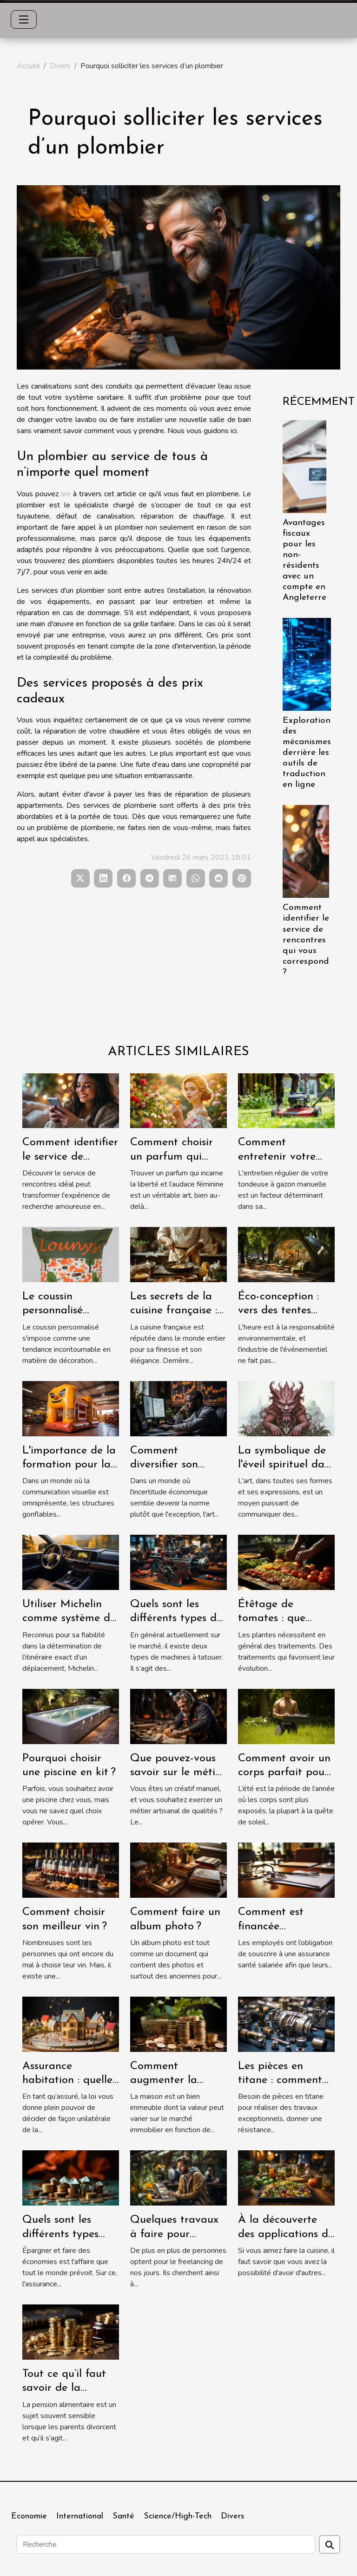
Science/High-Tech (178, 2516)
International (79, 2516)
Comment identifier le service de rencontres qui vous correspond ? (306, 939)
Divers (60, 66)
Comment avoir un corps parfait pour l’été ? (284, 1772)
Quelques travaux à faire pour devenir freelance (174, 2234)
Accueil (28, 66)
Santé (123, 2516)
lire (66, 494)
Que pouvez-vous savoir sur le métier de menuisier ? (177, 1772)
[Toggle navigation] (24, 19)
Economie (29, 2516)
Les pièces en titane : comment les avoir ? (280, 2080)
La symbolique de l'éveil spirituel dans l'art (286, 1465)
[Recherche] (166, 2544)
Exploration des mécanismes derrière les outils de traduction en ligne (307, 752)
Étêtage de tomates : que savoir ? (271, 1618)
